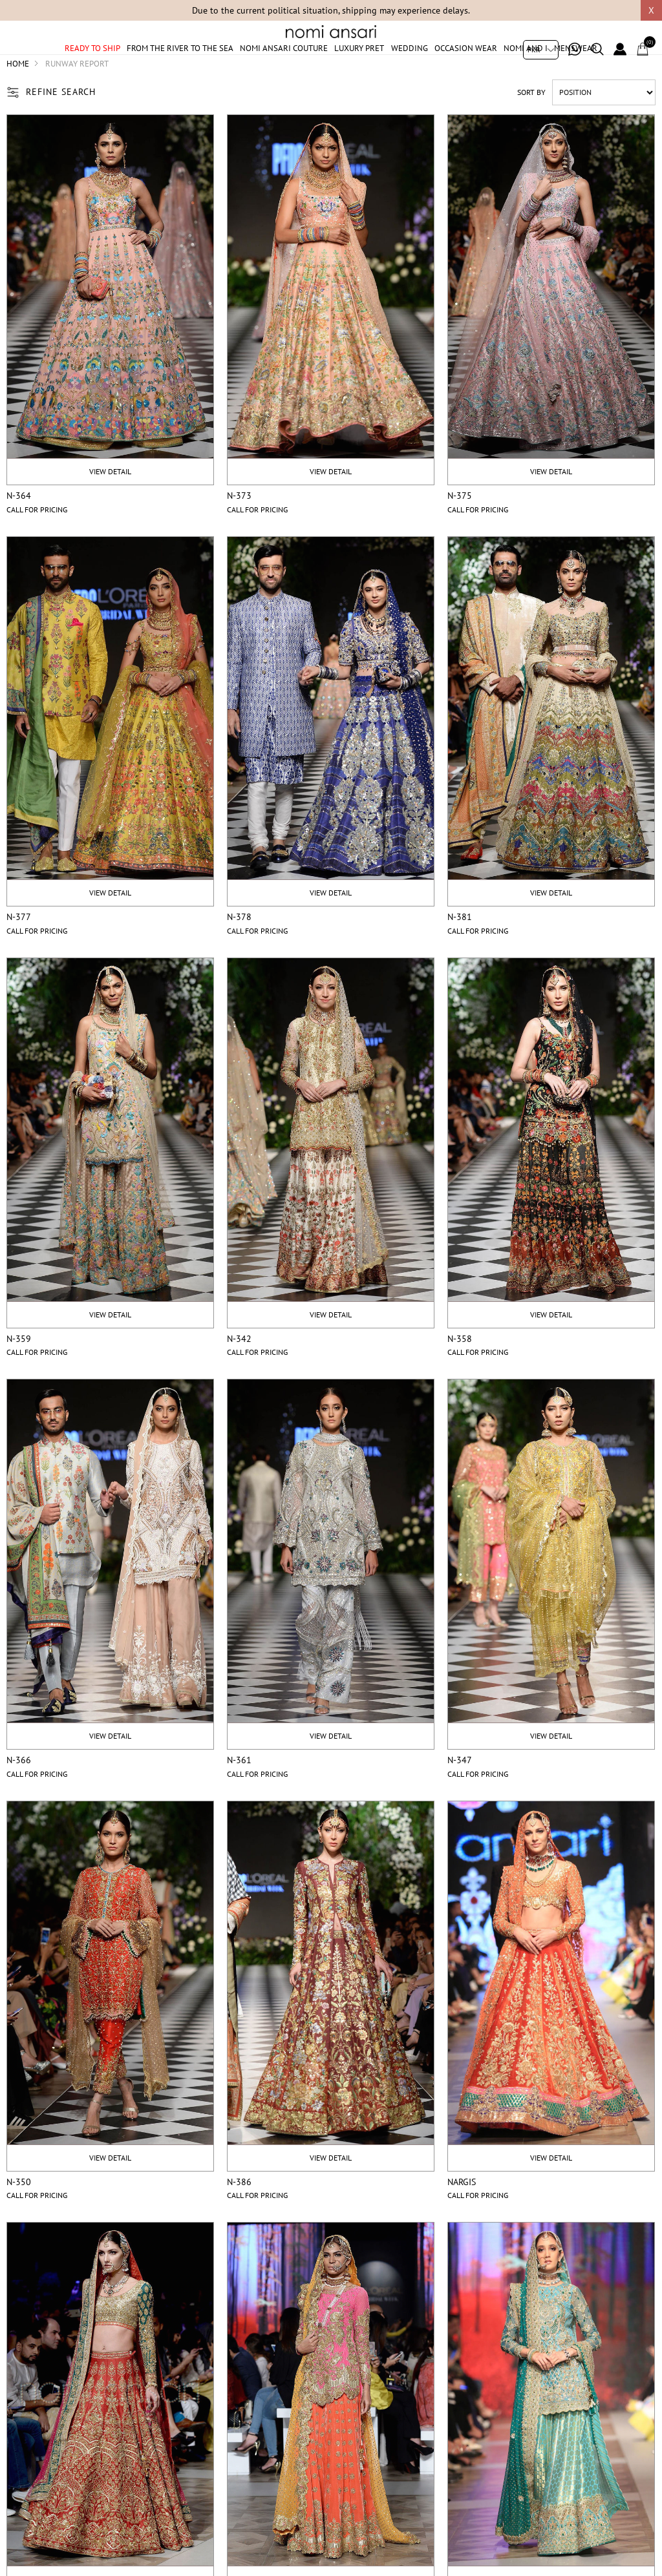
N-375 (459, 526)
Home (17, 94)
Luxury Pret (359, 66)
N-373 (239, 526)
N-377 (18, 948)
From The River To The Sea (180, 66)
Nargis (461, 2213)
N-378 (239, 948)
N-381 (459, 948)
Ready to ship (92, 66)
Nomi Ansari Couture (284, 66)
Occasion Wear (465, 66)
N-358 (459, 1370)
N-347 (459, 1791)
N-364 (18, 526)
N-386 (239, 2213)
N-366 (18, 1791)
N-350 (18, 2213)
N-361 (239, 1791)
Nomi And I (526, 66)
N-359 (18, 1370)
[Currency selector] (541, 49)
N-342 (239, 1370)
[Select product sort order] (604, 123)
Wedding (409, 66)
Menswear (575, 66)
